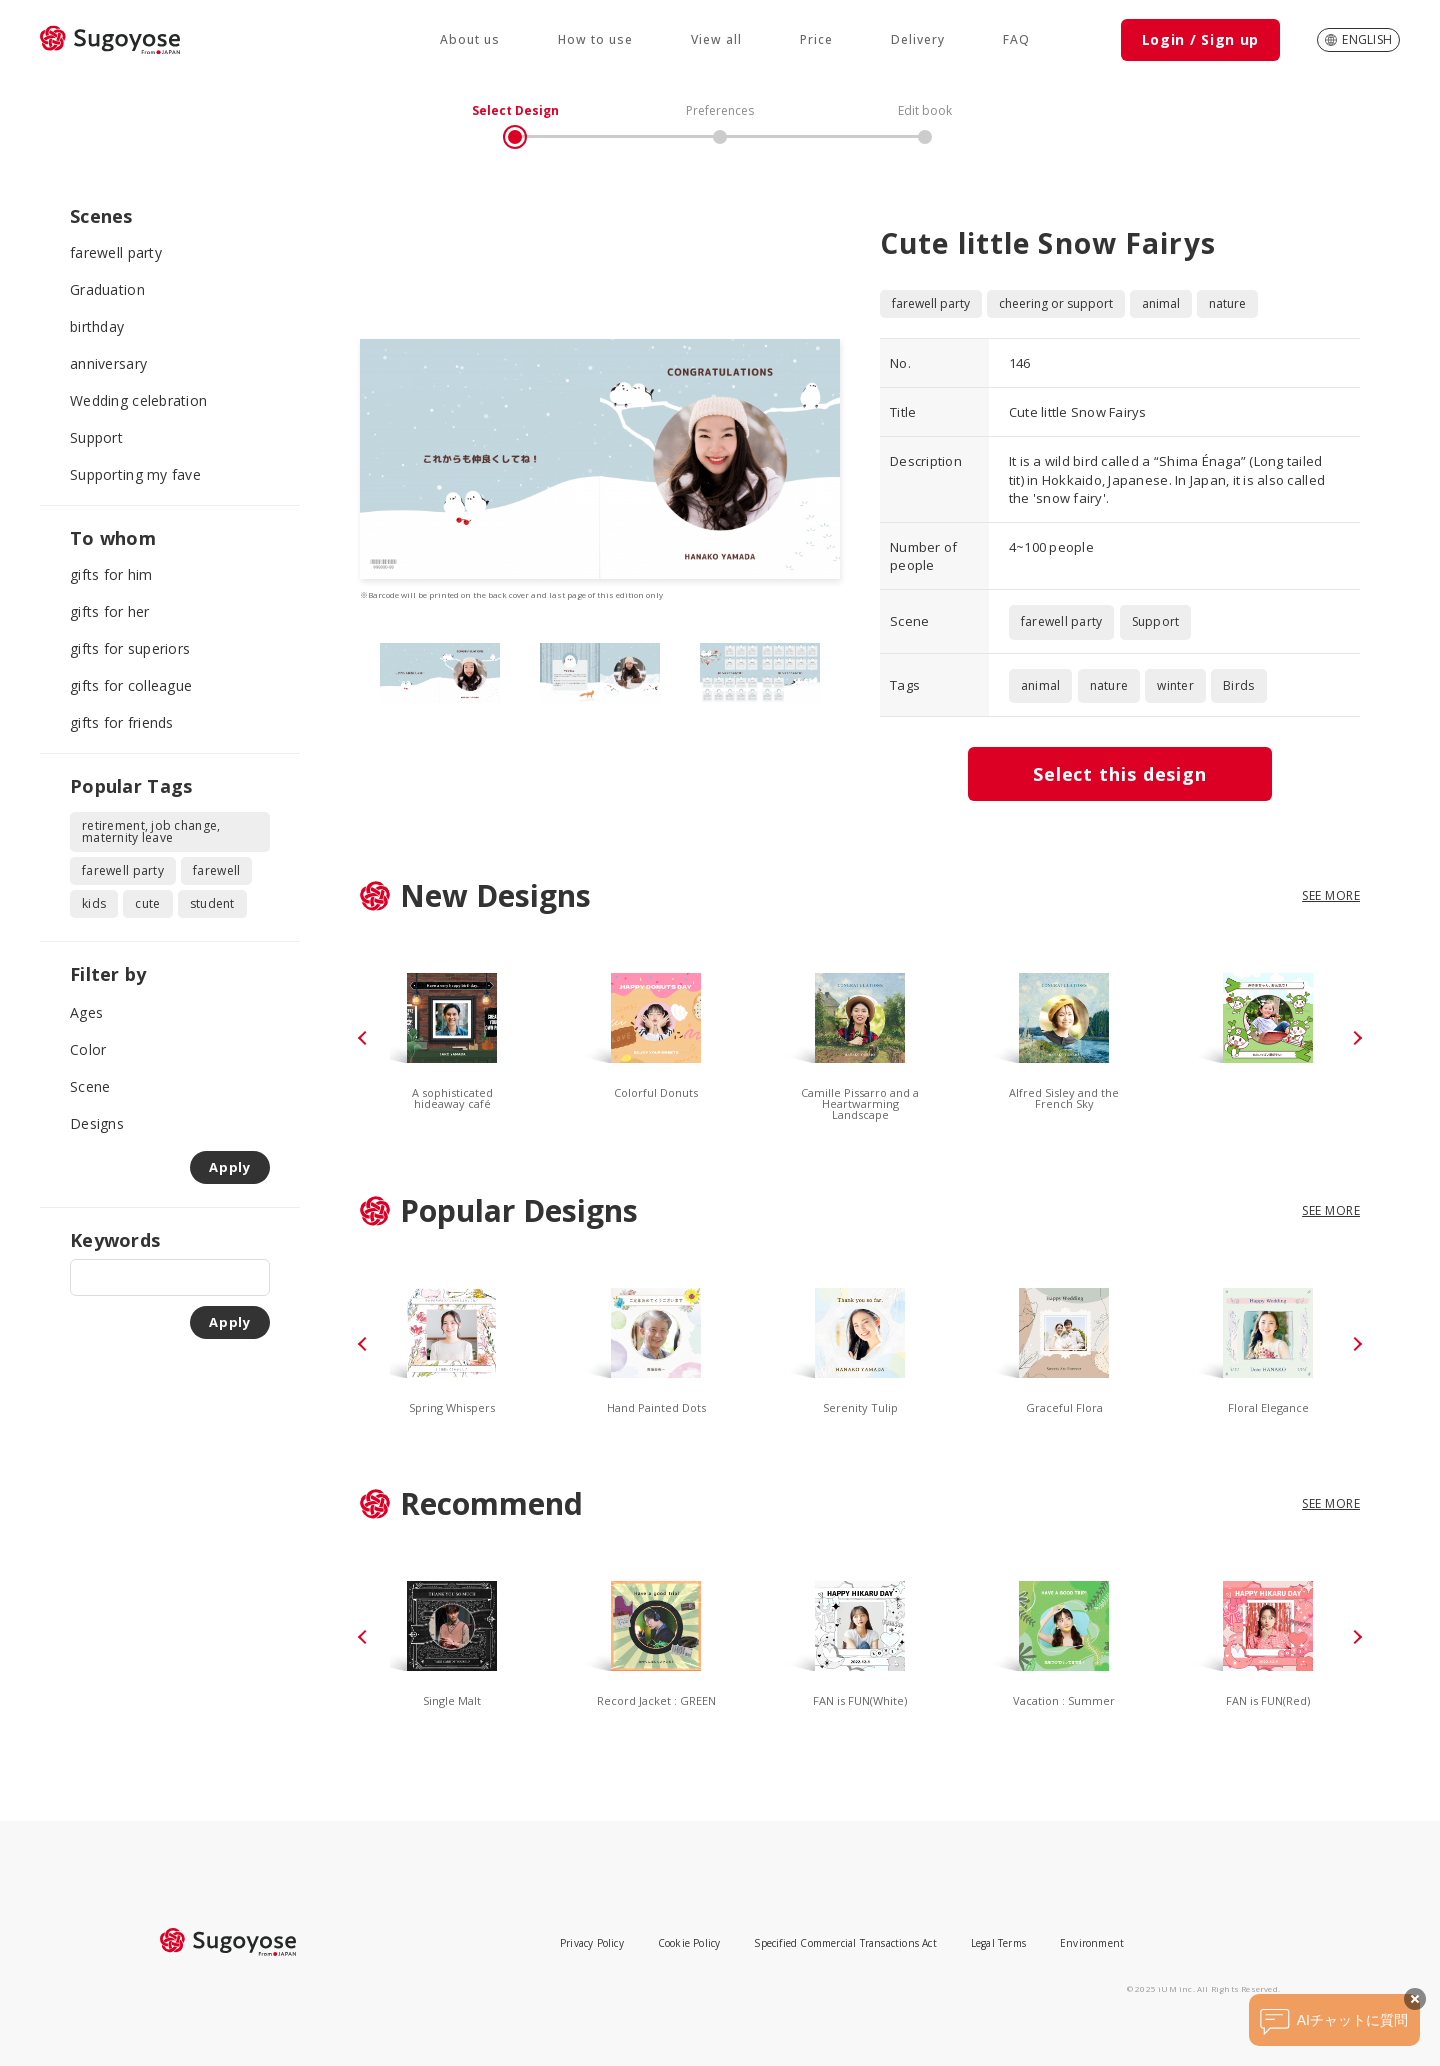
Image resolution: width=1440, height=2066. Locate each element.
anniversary (108, 363)
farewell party (116, 252)
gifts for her (110, 611)
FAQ (1016, 39)
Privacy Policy (592, 1943)
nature (1227, 303)
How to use (595, 39)
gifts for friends (122, 722)
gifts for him (111, 574)
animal (1161, 303)
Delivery (918, 39)
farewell (216, 870)
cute (147, 903)
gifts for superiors (130, 648)
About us (470, 39)
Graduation (107, 289)
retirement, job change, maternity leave (151, 831)
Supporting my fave (135, 474)
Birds (1238, 685)
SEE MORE (1331, 895)
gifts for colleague (131, 685)
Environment (1092, 1943)
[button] (365, 1038)
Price (816, 39)
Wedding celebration (138, 400)
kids (94, 903)
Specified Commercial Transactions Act (845, 1943)
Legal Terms (998, 1943)
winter (1175, 685)
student (212, 903)
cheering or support (1056, 303)
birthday (97, 326)
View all (716, 39)
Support (96, 437)
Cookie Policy (689, 1943)
